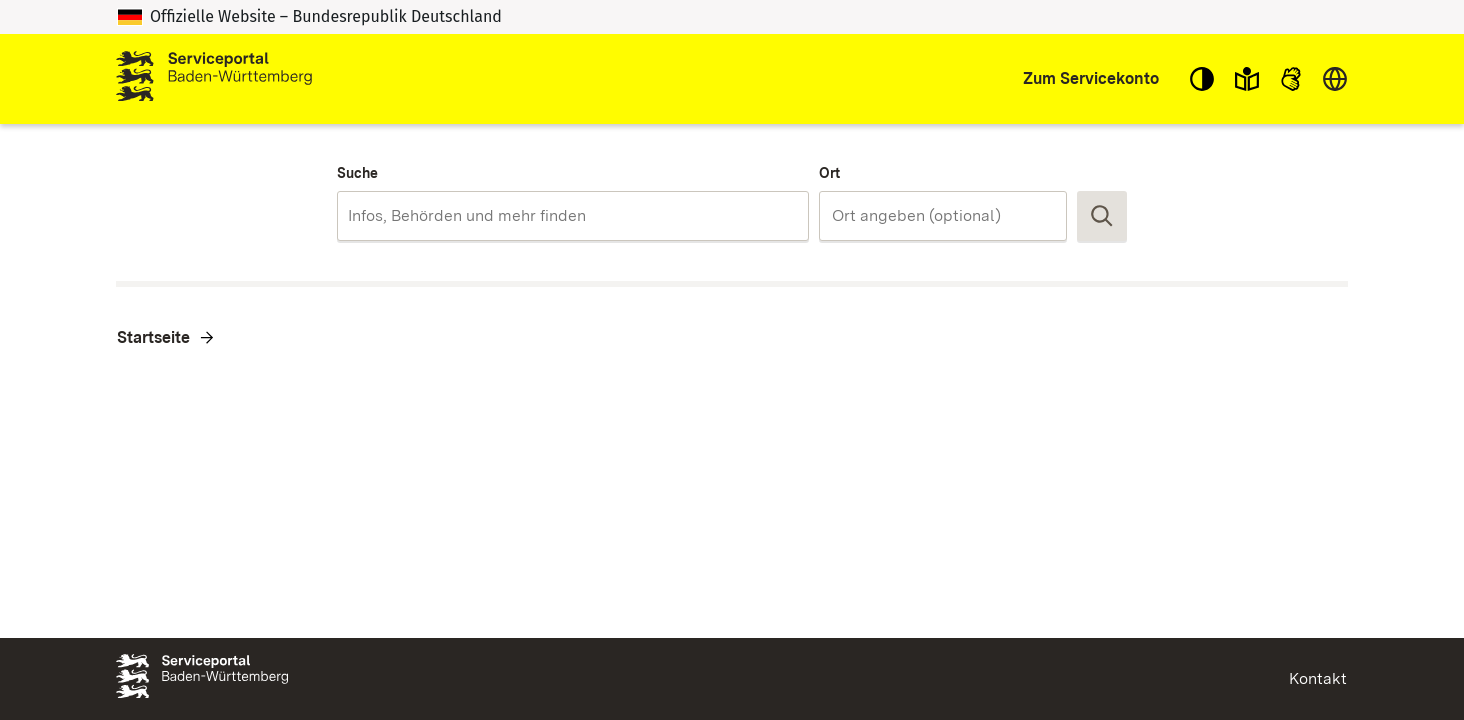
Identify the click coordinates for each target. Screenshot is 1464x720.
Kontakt (1318, 678)
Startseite (153, 337)
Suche (357, 173)
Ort (829, 173)
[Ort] (943, 216)
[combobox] (572, 216)
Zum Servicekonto (1091, 78)
